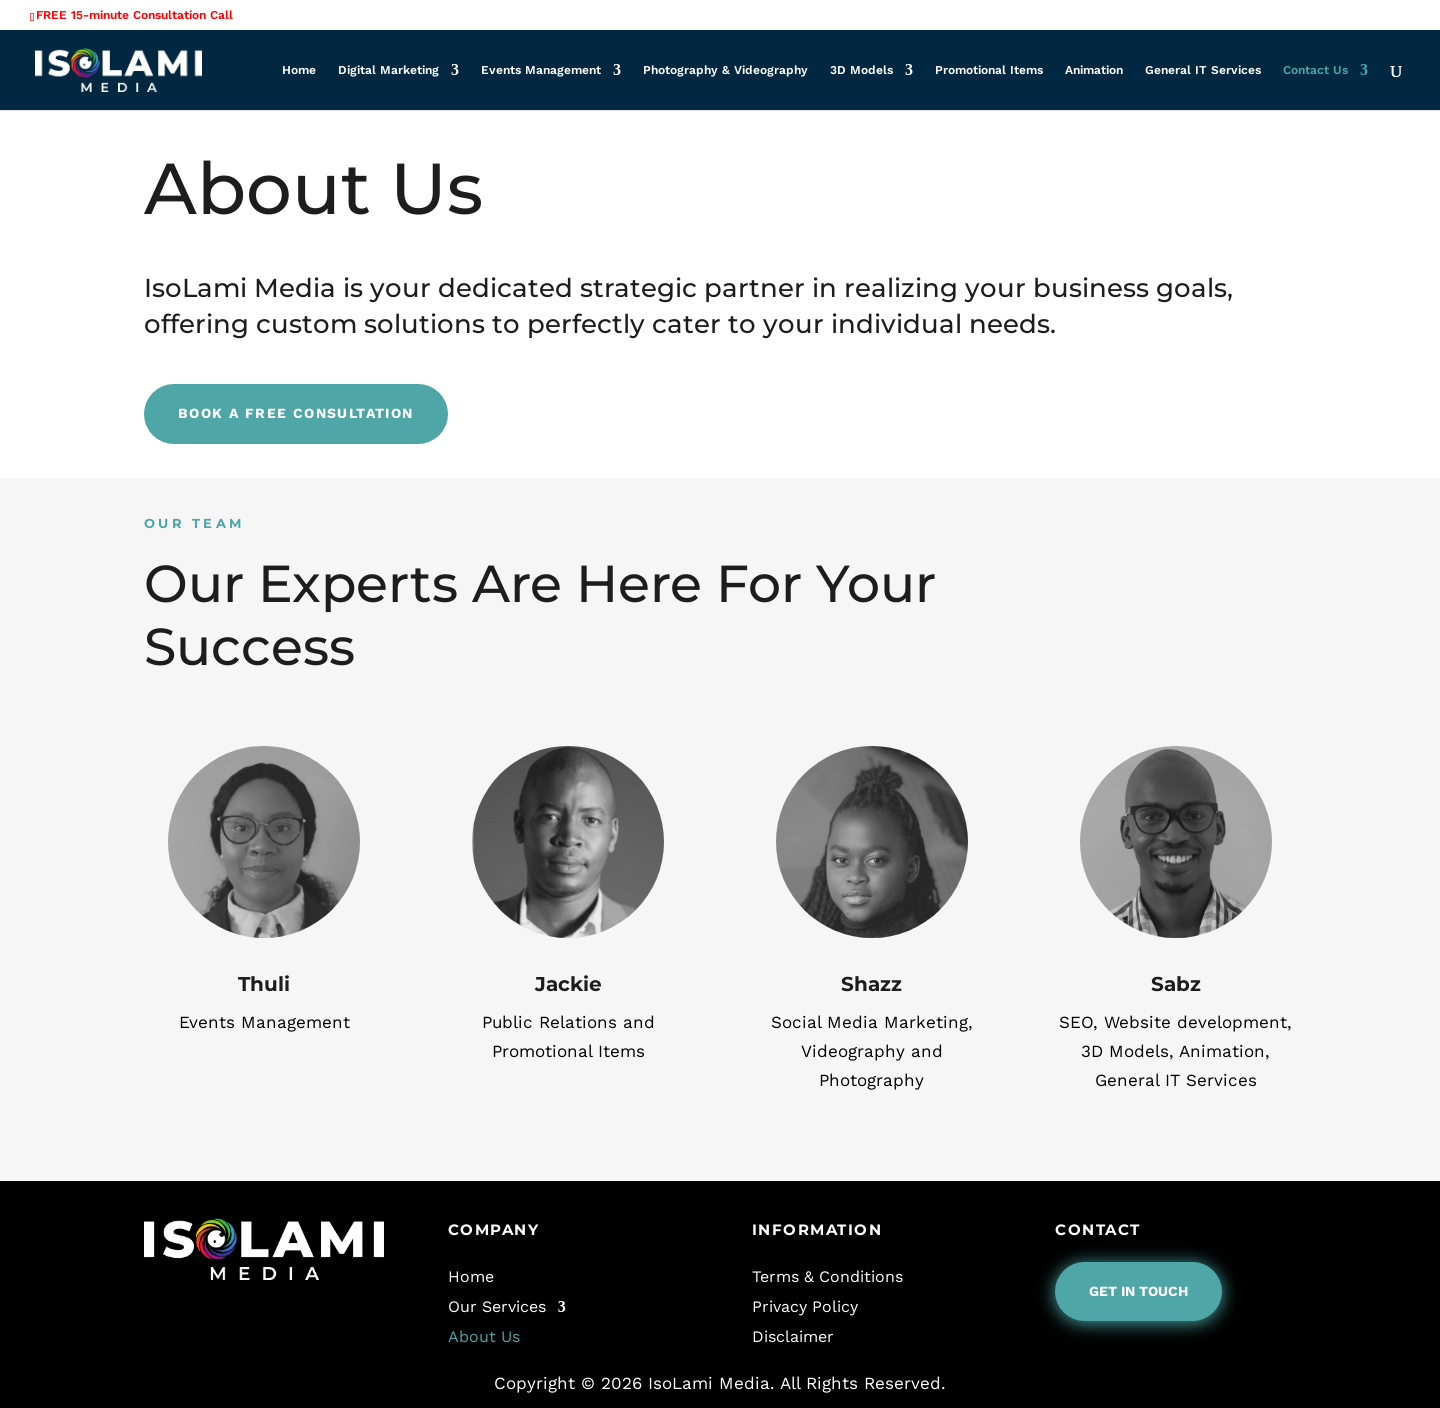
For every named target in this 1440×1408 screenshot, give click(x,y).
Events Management (541, 70)
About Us (484, 1335)
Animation (1094, 70)
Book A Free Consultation (296, 413)
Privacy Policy (805, 1305)
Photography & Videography (725, 70)
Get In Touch (1138, 1291)
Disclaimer (793, 1335)
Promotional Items (989, 70)
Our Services (497, 1305)
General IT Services (1203, 70)
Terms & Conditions (827, 1275)
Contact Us (1315, 70)
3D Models (861, 70)
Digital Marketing (388, 70)
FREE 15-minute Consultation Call (134, 15)
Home (299, 70)
